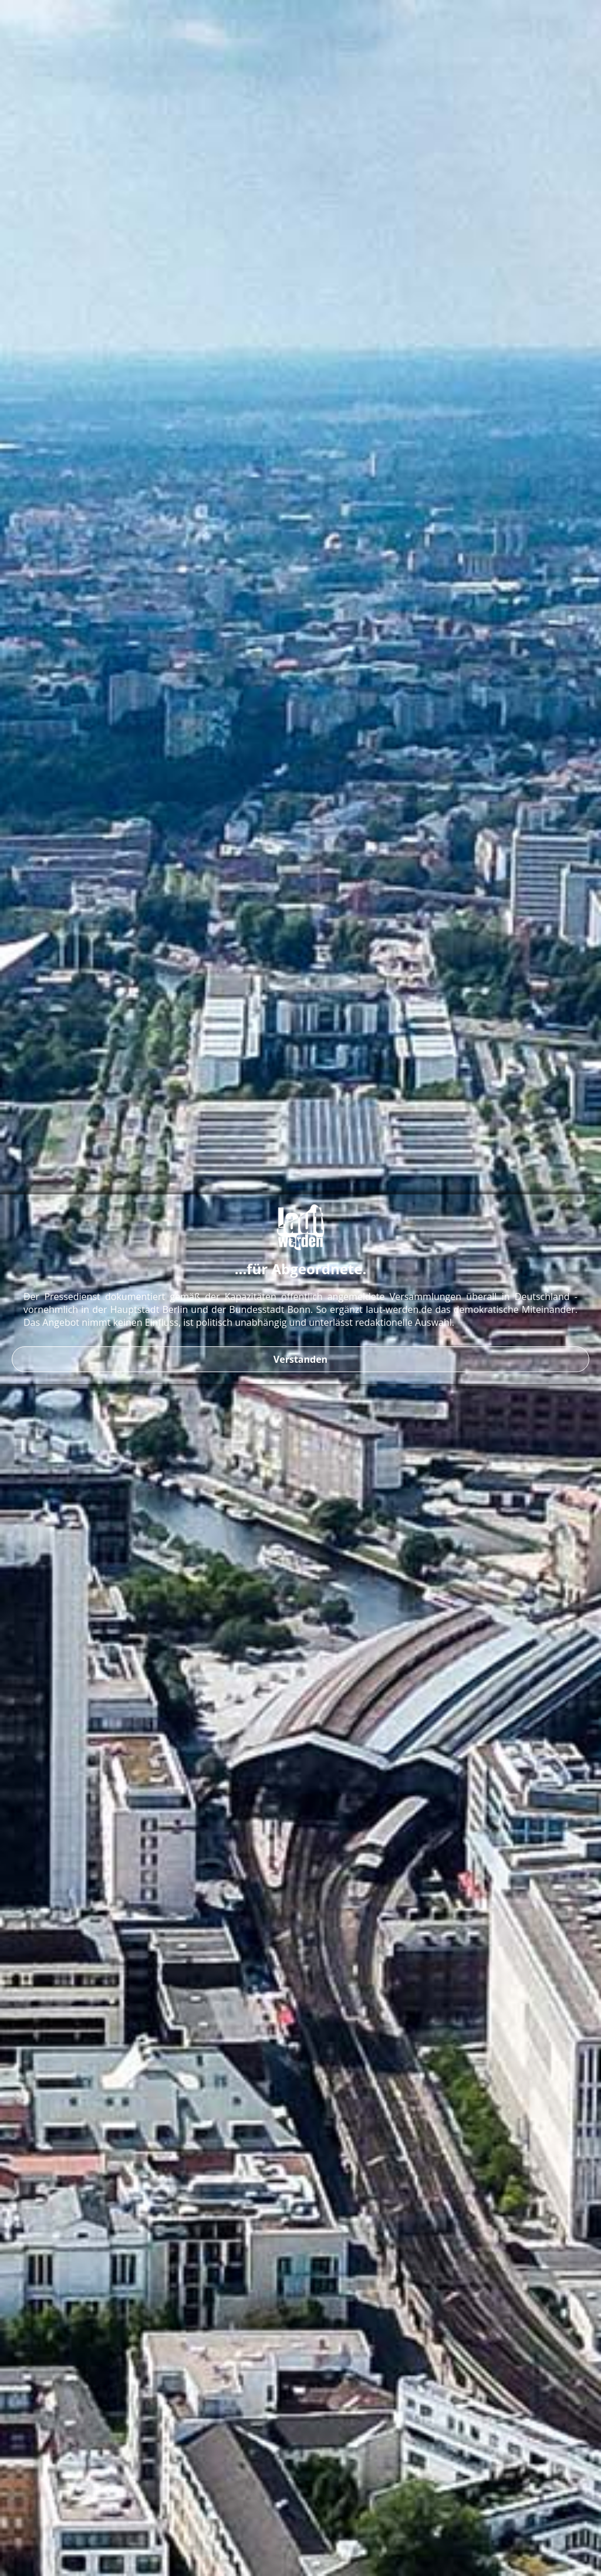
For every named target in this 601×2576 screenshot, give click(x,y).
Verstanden (300, 1359)
